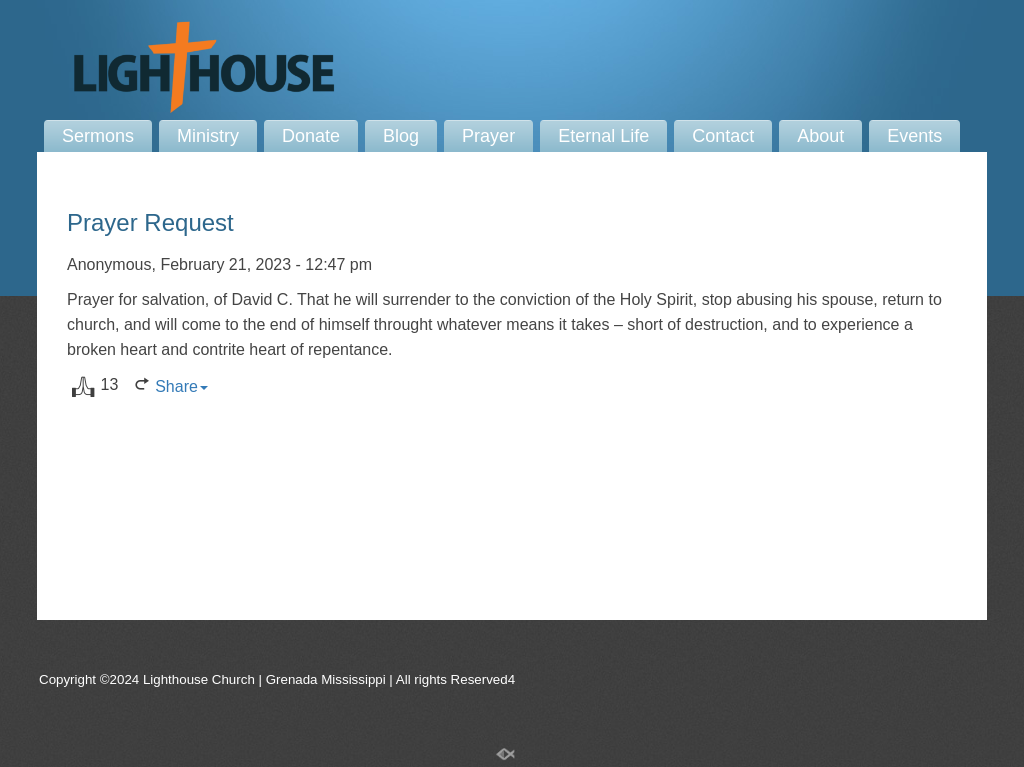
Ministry (208, 136)
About (820, 136)
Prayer (488, 136)
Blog (401, 136)
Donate (311, 136)
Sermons (98, 136)
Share (181, 386)
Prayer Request (150, 222)
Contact (723, 136)
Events (914, 136)
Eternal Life (603, 136)
